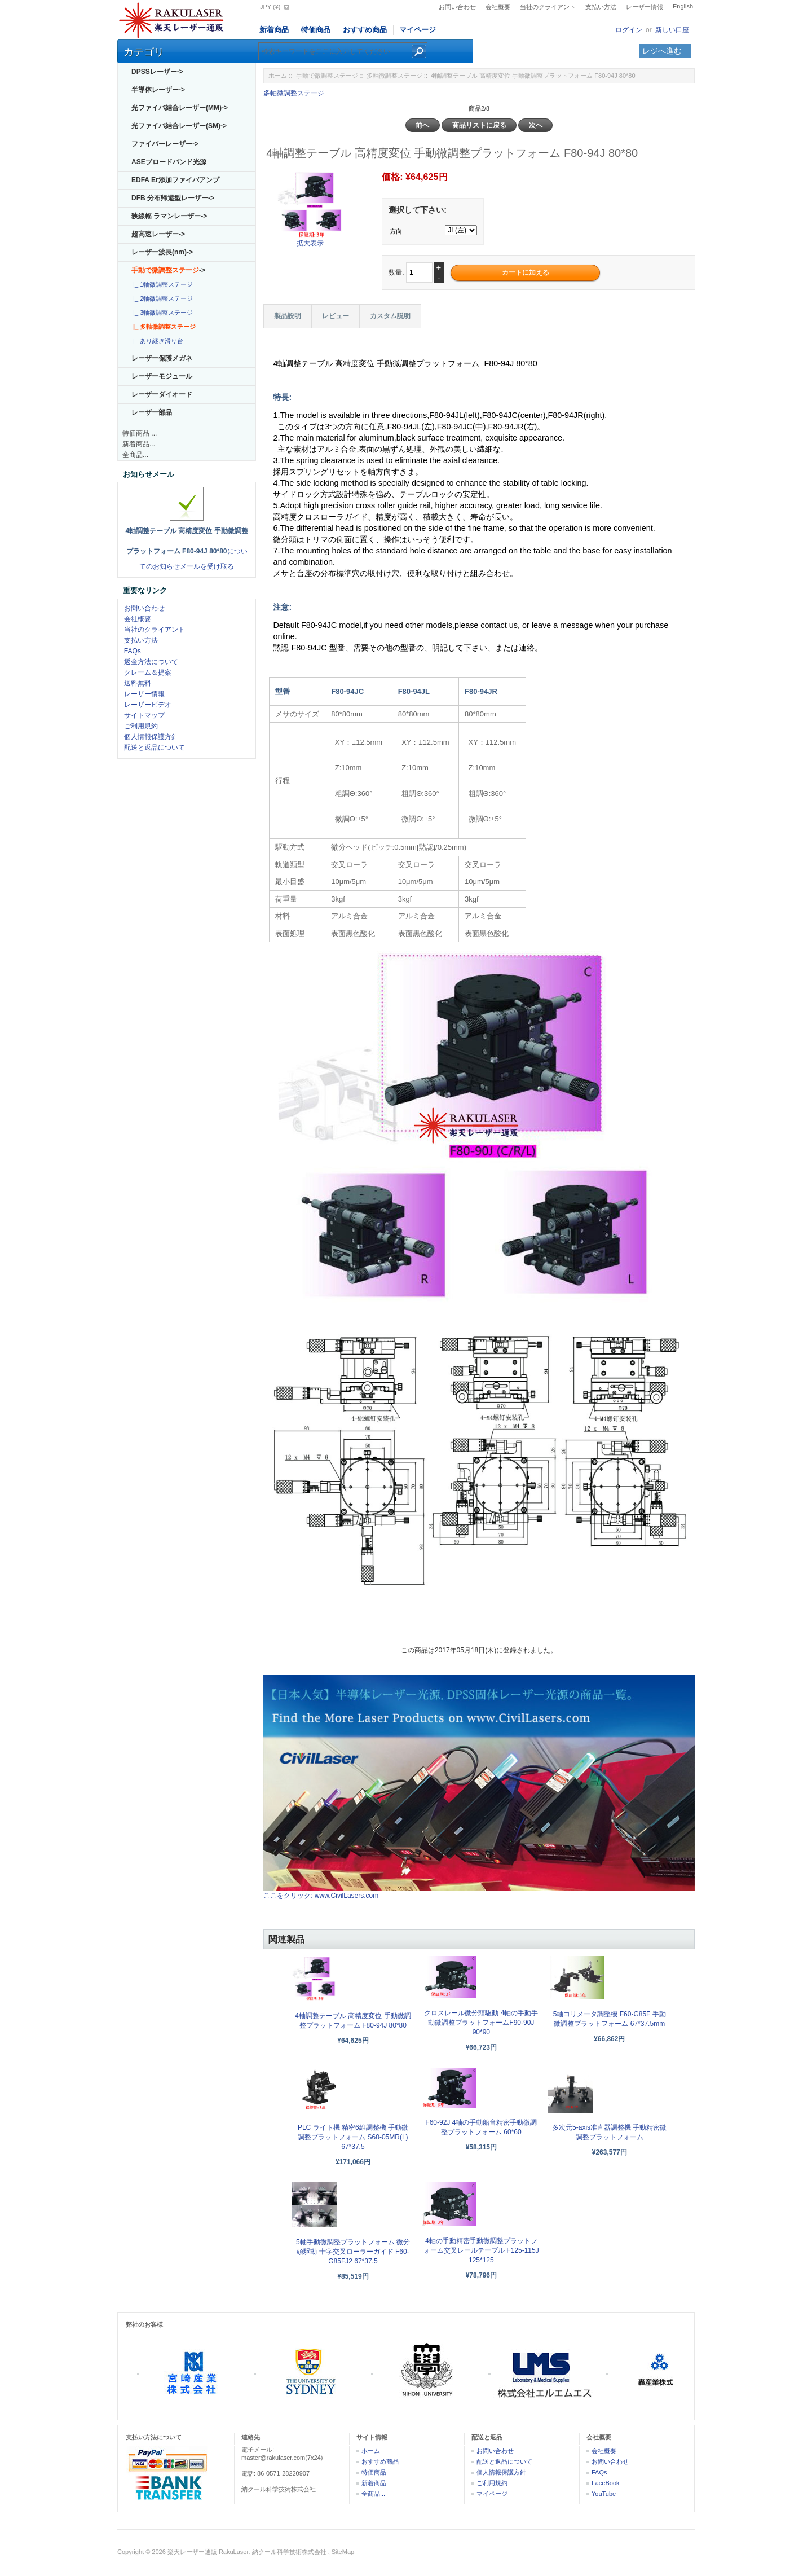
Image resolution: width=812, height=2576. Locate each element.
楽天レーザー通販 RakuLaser (208, 2551)
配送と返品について (154, 747)
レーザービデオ (147, 705)
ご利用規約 (141, 726)
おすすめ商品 (365, 29)
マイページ (417, 29)
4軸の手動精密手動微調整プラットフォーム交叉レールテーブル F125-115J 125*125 (481, 2250)
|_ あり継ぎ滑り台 (156, 340)
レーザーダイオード (161, 394)
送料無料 (137, 683)
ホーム (277, 75)
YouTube (604, 2493)
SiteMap (343, 2551)
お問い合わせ (457, 6)
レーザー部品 (151, 412)
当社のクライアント (548, 6)
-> (168, 270)
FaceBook (606, 2483)
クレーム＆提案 (147, 672)
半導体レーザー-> (158, 90)
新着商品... (138, 444)
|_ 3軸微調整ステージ (161, 312)
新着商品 (274, 29)
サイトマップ (144, 715)
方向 (396, 231)
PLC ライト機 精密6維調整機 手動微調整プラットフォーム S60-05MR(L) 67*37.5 (353, 2137)
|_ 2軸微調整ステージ (161, 298)
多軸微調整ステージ (394, 75)
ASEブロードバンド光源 (168, 162)
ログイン (628, 30)
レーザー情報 (644, 6)
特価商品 (315, 29)
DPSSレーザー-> (157, 72)
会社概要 (498, 6)
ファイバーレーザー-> (164, 144)
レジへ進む (662, 50)
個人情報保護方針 (151, 737)
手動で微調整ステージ (327, 75)
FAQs (132, 651)
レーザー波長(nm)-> (162, 252)
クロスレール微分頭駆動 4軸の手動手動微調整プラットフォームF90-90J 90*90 (481, 2022)
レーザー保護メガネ (161, 358)
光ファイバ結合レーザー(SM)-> (179, 126)
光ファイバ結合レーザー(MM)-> (179, 108)
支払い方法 (600, 6)
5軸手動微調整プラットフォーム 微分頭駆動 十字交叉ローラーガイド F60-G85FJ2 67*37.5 (353, 2251)
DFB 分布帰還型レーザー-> (172, 198)
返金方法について (151, 662)
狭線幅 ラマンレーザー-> (169, 216)
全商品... (135, 455)
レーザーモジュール (161, 376)
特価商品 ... (139, 433)
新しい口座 (672, 30)
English (683, 6)
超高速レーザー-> (158, 234)
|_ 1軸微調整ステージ (161, 284)
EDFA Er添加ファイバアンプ (175, 180)
